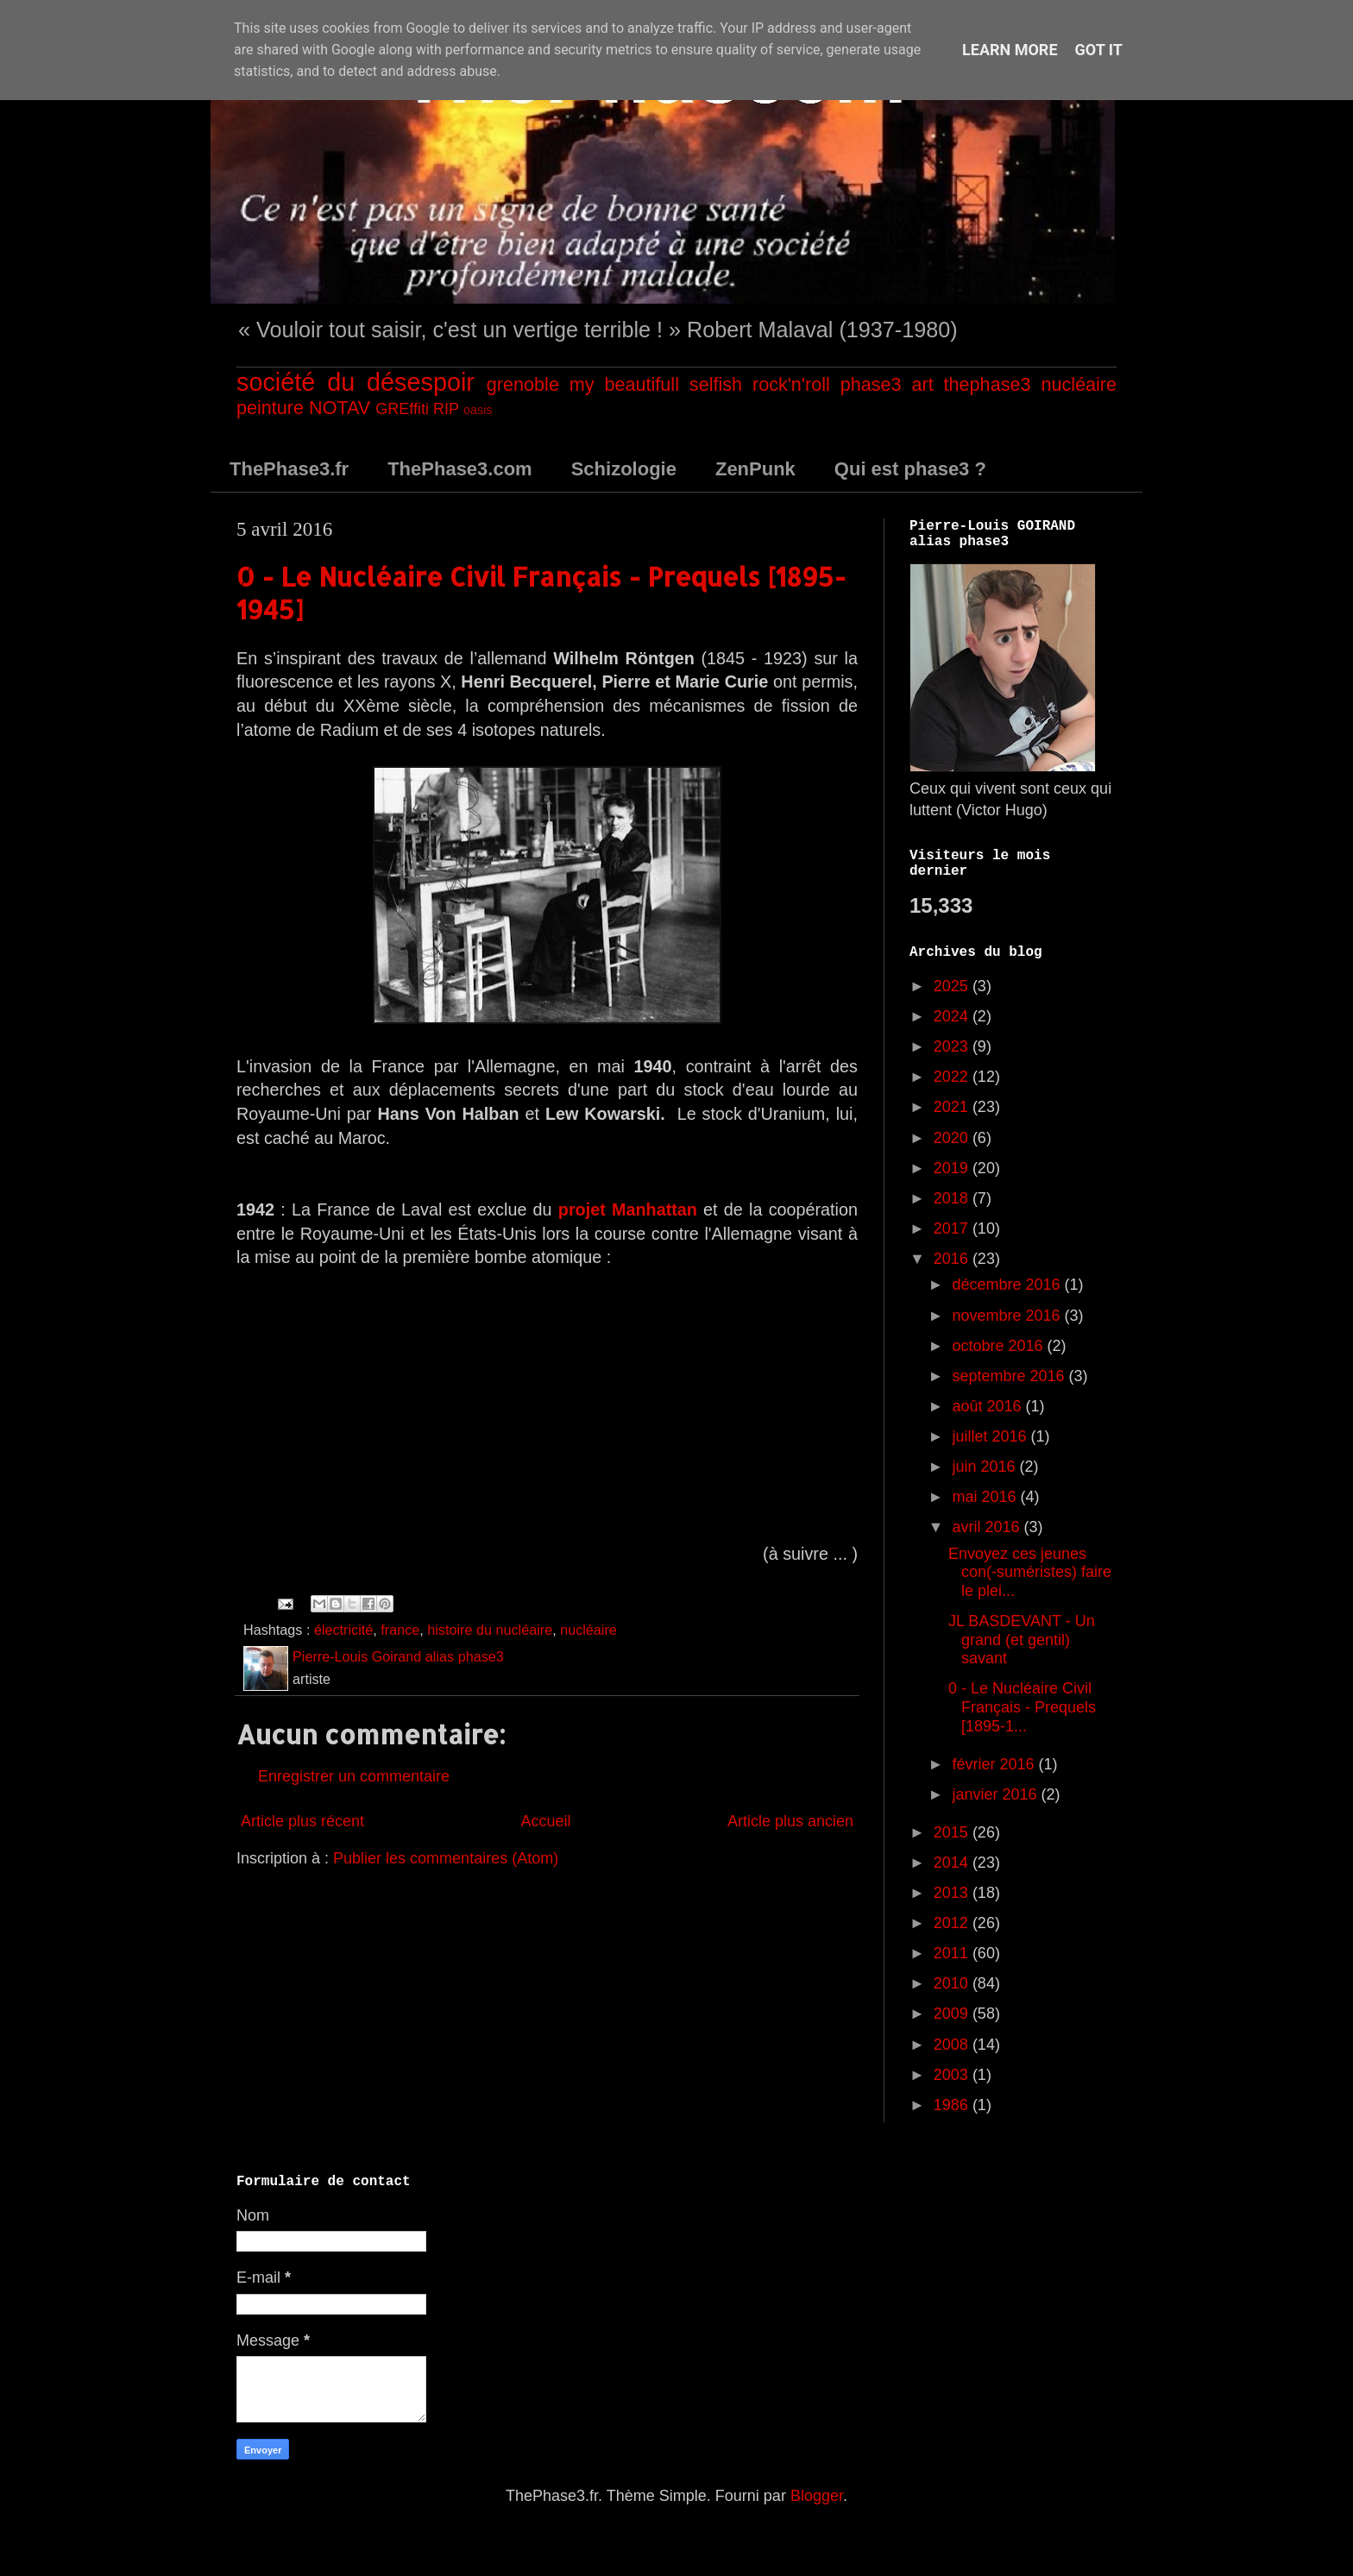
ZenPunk (755, 469)
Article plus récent (302, 1821)
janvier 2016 (996, 1794)
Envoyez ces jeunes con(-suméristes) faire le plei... (1029, 1572)
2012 (953, 1923)
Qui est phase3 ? (910, 469)
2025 (953, 986)
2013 (953, 1892)
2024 (953, 1016)
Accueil (545, 1821)
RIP (446, 409)
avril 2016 (987, 1527)
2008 (953, 2044)
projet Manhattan (627, 1209)
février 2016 (995, 1764)
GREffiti (402, 409)
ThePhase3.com (459, 469)
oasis (478, 410)
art (922, 384)
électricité (343, 1629)
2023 (953, 1046)
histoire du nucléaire (489, 1629)
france (400, 1629)
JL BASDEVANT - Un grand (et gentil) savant (1021, 1639)
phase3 (871, 384)
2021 (953, 1106)
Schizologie (623, 469)
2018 (953, 1198)
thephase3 (987, 384)
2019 (953, 1168)
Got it (1099, 50)
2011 (953, 1953)
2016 (953, 1258)
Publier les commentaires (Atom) (445, 1858)
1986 (953, 2105)
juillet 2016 (991, 1436)
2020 (953, 1138)
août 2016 (988, 1406)
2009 (953, 2013)
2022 (953, 1076)
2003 (953, 2074)
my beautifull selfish (656, 384)
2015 (953, 1832)
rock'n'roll (791, 384)
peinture (270, 407)
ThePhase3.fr (289, 469)
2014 (953, 1862)
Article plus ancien (790, 1821)
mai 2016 (986, 1496)
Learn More (1010, 50)
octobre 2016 (999, 1345)
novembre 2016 (1008, 1315)
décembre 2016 (1008, 1284)
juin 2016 (985, 1466)
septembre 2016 (1010, 1376)
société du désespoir (355, 382)
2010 (953, 1983)
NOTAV (339, 407)
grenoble (523, 384)
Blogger (816, 2495)
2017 (953, 1228)
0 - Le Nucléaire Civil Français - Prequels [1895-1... (1022, 1707)
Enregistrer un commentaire (354, 1776)
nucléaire (1079, 384)
